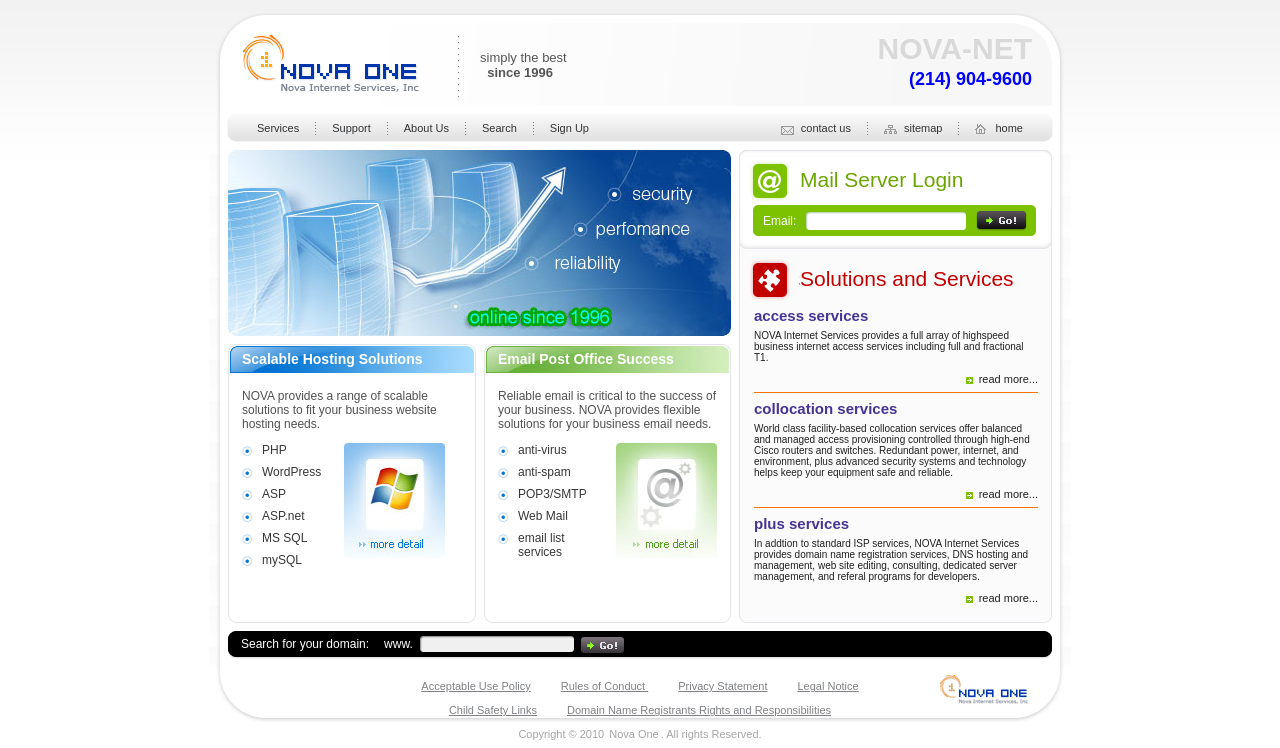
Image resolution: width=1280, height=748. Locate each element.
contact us (816, 129)
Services (278, 128)
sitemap (913, 129)
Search (499, 128)
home (999, 129)
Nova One (634, 734)
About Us (426, 128)
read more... (1008, 379)
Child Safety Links (493, 710)
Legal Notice (828, 686)
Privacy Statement (722, 686)
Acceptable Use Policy (475, 686)
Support (351, 128)
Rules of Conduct (604, 686)
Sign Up (569, 128)
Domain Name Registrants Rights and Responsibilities (699, 710)
